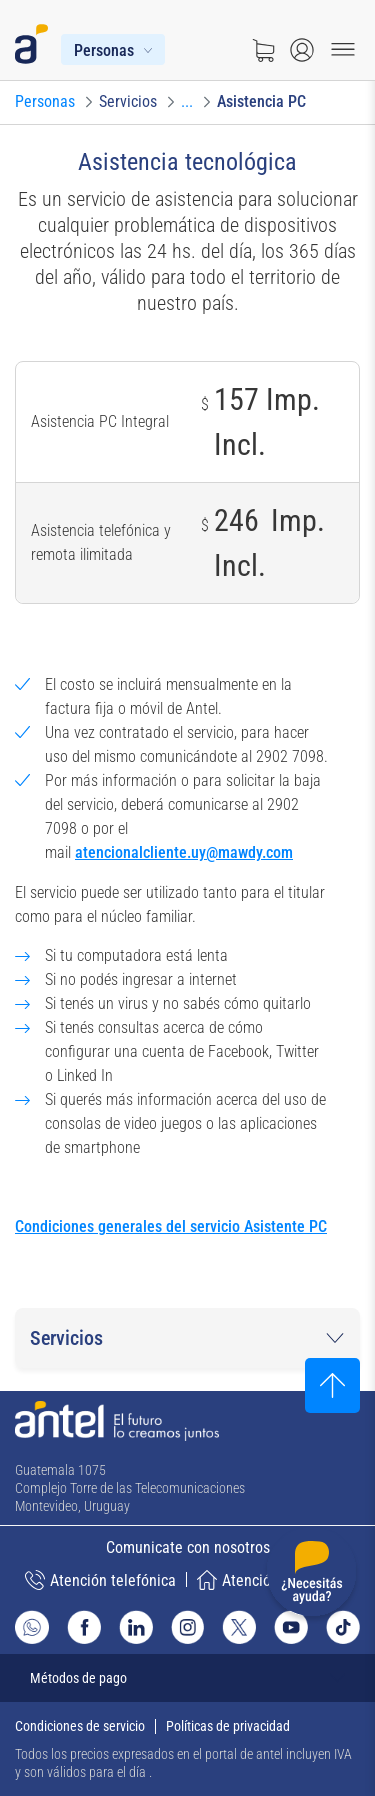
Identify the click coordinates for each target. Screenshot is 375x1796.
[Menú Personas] (113, 49)
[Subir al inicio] (332, 1385)
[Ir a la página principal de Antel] (117, 1421)
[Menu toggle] (343, 50)
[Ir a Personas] (45, 102)
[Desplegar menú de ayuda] (311, 1575)
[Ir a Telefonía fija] (187, 102)
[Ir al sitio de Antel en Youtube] (291, 1627)
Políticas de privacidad (228, 1726)
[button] (187, 1338)
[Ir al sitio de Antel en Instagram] (188, 1627)
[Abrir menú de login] (302, 50)
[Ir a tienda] (263, 50)
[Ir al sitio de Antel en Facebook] (84, 1627)
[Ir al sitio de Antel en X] (239, 1627)
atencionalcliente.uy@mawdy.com (184, 852)
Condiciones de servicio (80, 1726)
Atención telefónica (100, 1580)
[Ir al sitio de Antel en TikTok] (343, 1627)
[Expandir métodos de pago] (187, 1678)
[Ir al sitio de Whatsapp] (32, 1627)
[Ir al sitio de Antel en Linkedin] (136, 1627)
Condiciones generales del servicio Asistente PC (171, 1226)
